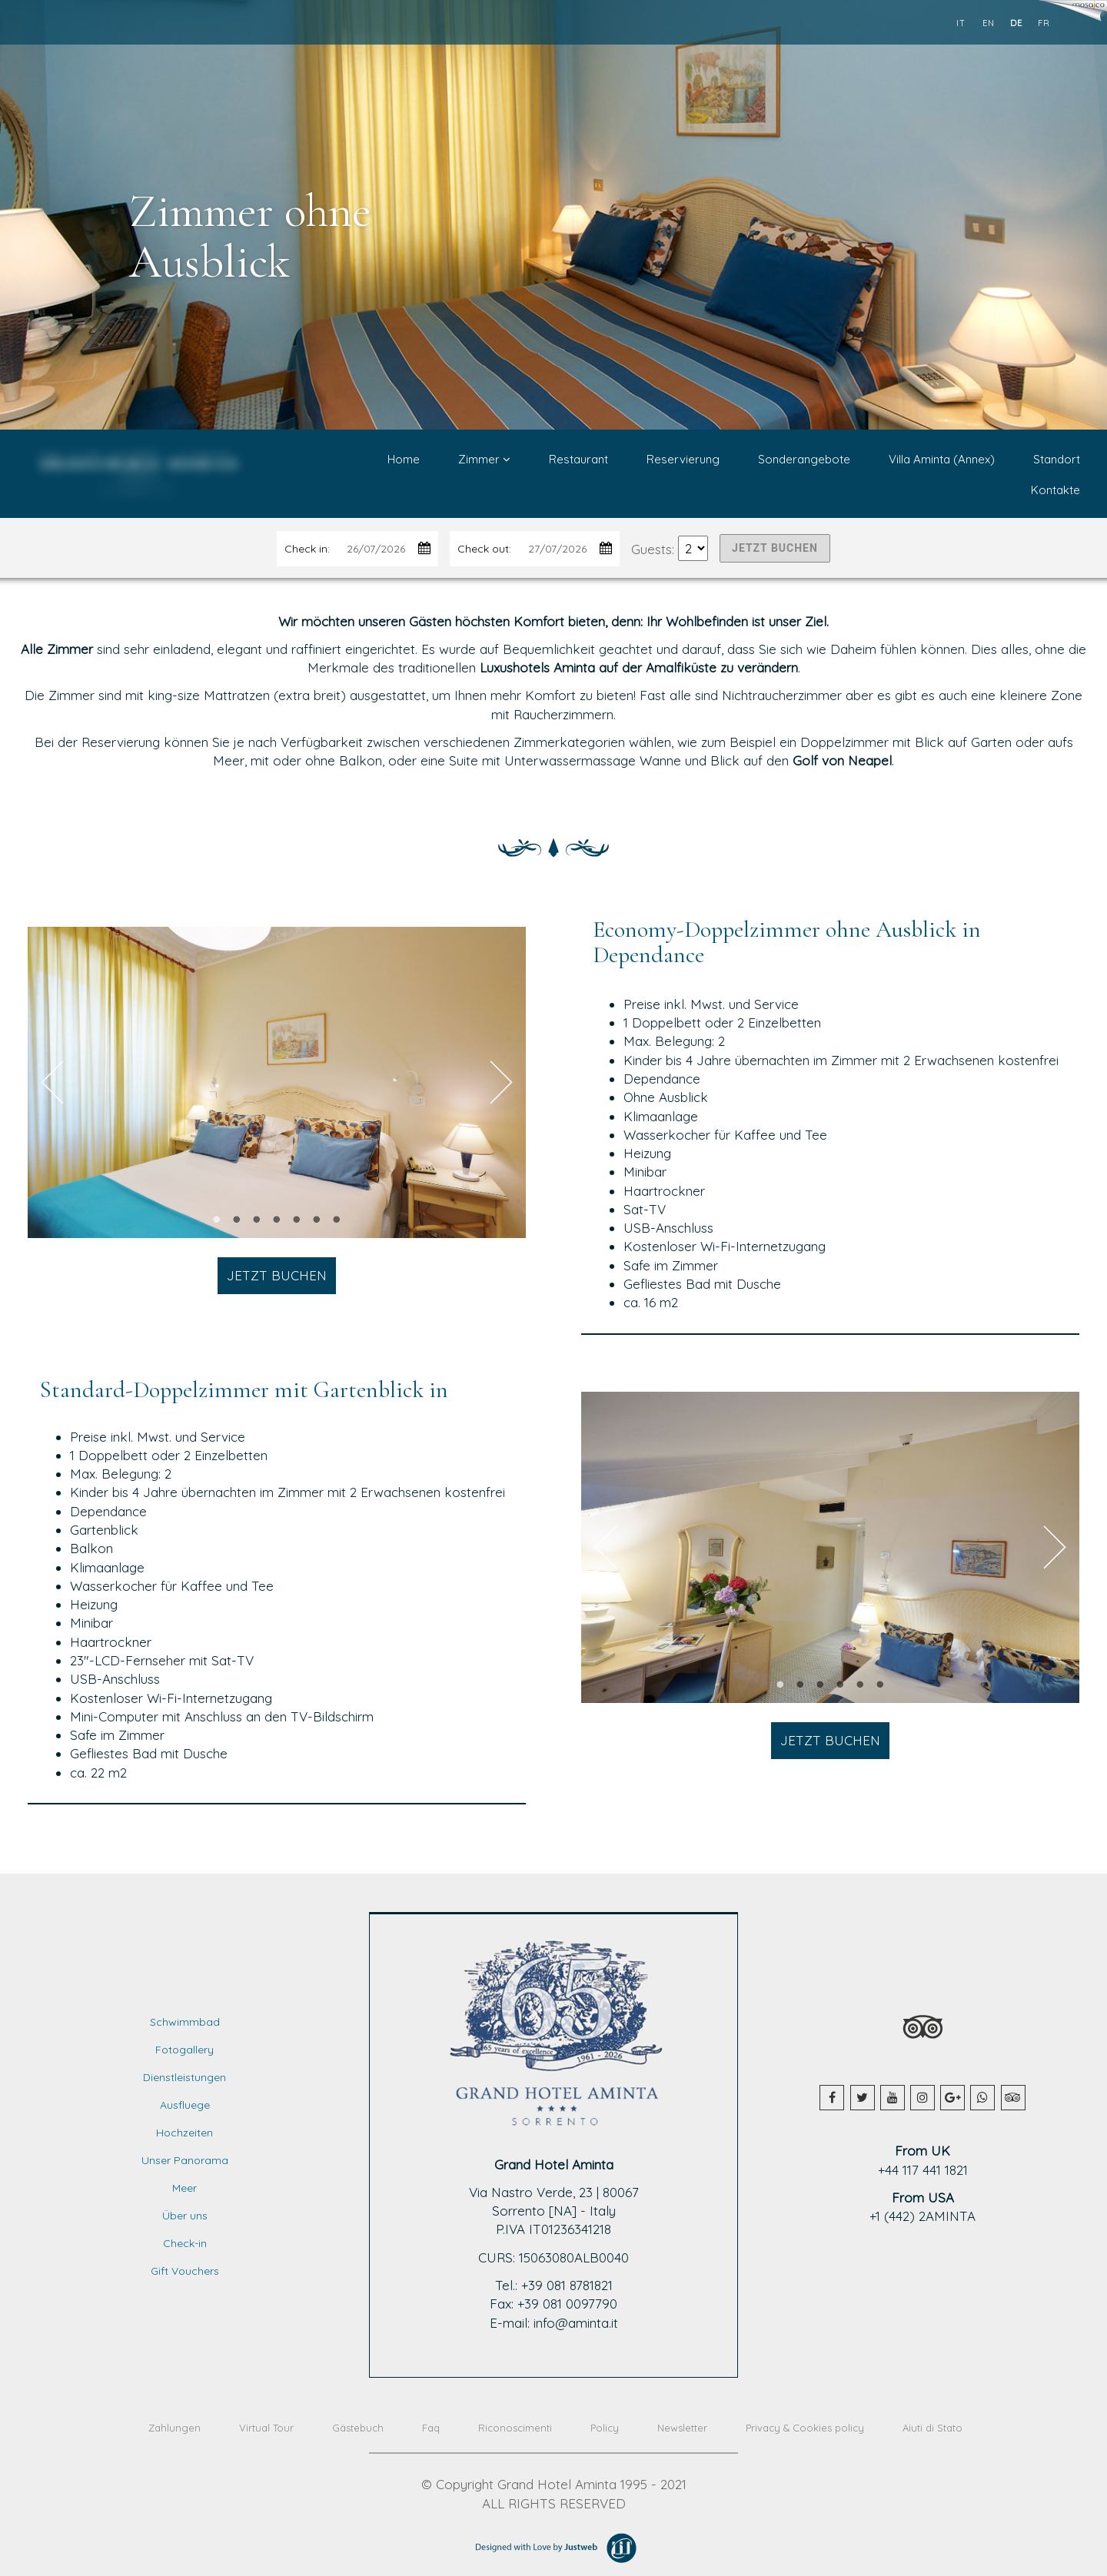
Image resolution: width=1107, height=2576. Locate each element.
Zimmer (484, 459)
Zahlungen (174, 2428)
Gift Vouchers (185, 2271)
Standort (1056, 459)
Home (403, 459)
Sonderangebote (804, 459)
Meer (184, 2188)
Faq (431, 2428)
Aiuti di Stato (932, 2428)
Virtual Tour (266, 2428)
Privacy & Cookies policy (805, 2428)
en (988, 23)
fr (1044, 23)
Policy (604, 2428)
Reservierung (683, 459)
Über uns (185, 2215)
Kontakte (1055, 490)
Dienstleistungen (184, 2077)
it (961, 23)
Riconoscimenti (515, 2428)
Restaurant (578, 459)
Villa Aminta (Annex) (942, 459)
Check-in (185, 2243)
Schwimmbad (185, 2022)
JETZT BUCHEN (775, 548)
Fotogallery (184, 2049)
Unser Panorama (184, 2160)
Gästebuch (358, 2428)
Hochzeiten (184, 2132)
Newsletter (682, 2428)
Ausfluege (185, 2105)
